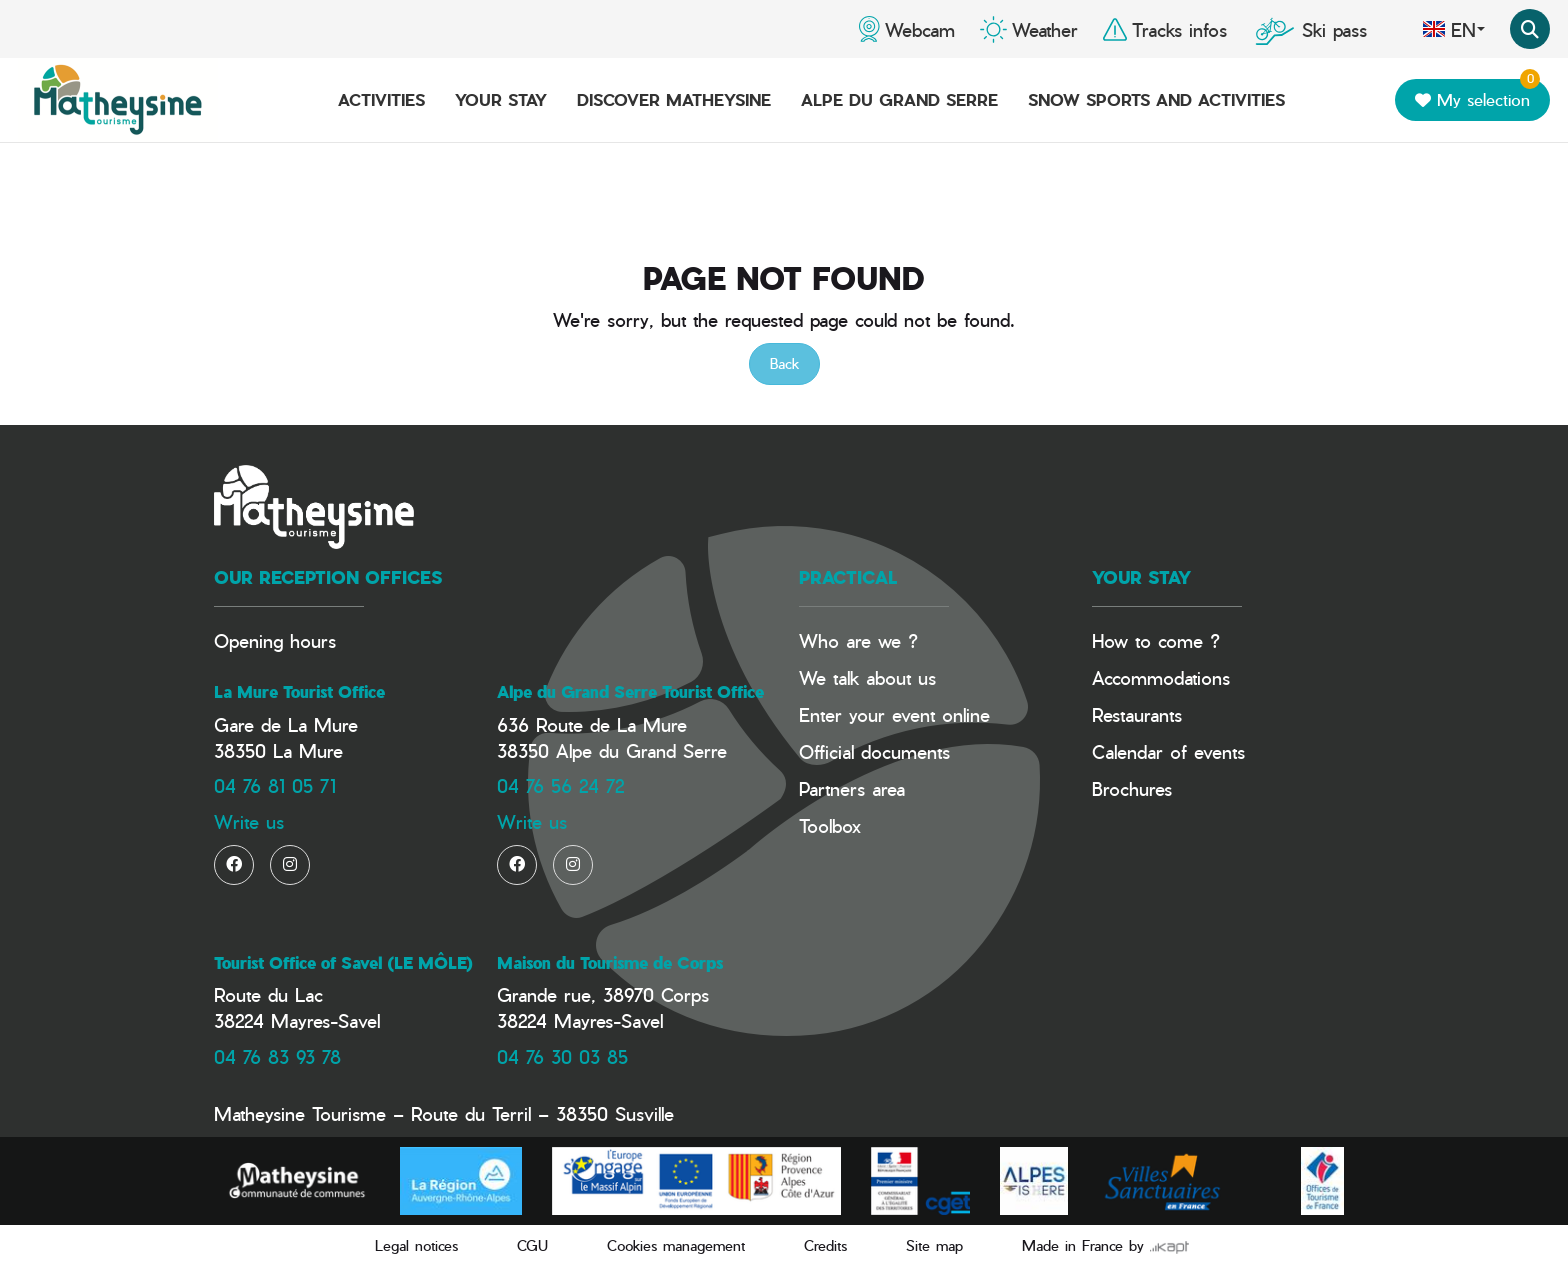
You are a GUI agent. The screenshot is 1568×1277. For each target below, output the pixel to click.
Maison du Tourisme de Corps (610, 963)
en (1453, 29)
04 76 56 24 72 (560, 785)
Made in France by (1105, 1245)
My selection (1477, 95)
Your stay (501, 99)
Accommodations (1161, 677)
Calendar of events (1168, 751)
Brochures (1132, 788)
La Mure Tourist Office (299, 692)
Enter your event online (894, 714)
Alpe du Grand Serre (899, 99)
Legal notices (416, 1245)
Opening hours (275, 640)
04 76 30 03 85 (562, 1056)
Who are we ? (858, 640)
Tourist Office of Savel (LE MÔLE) (343, 963)
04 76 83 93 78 (277, 1056)
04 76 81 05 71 (275, 785)
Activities (381, 99)
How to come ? (1156, 640)
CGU (532, 1245)
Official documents (874, 751)
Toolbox (830, 825)
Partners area (852, 788)
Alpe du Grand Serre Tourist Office (630, 692)
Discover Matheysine (674, 99)
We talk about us (867, 677)
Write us (249, 821)
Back (784, 363)
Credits (825, 1245)
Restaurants (1137, 714)
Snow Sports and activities (1156, 99)
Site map (934, 1245)
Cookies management (676, 1245)
